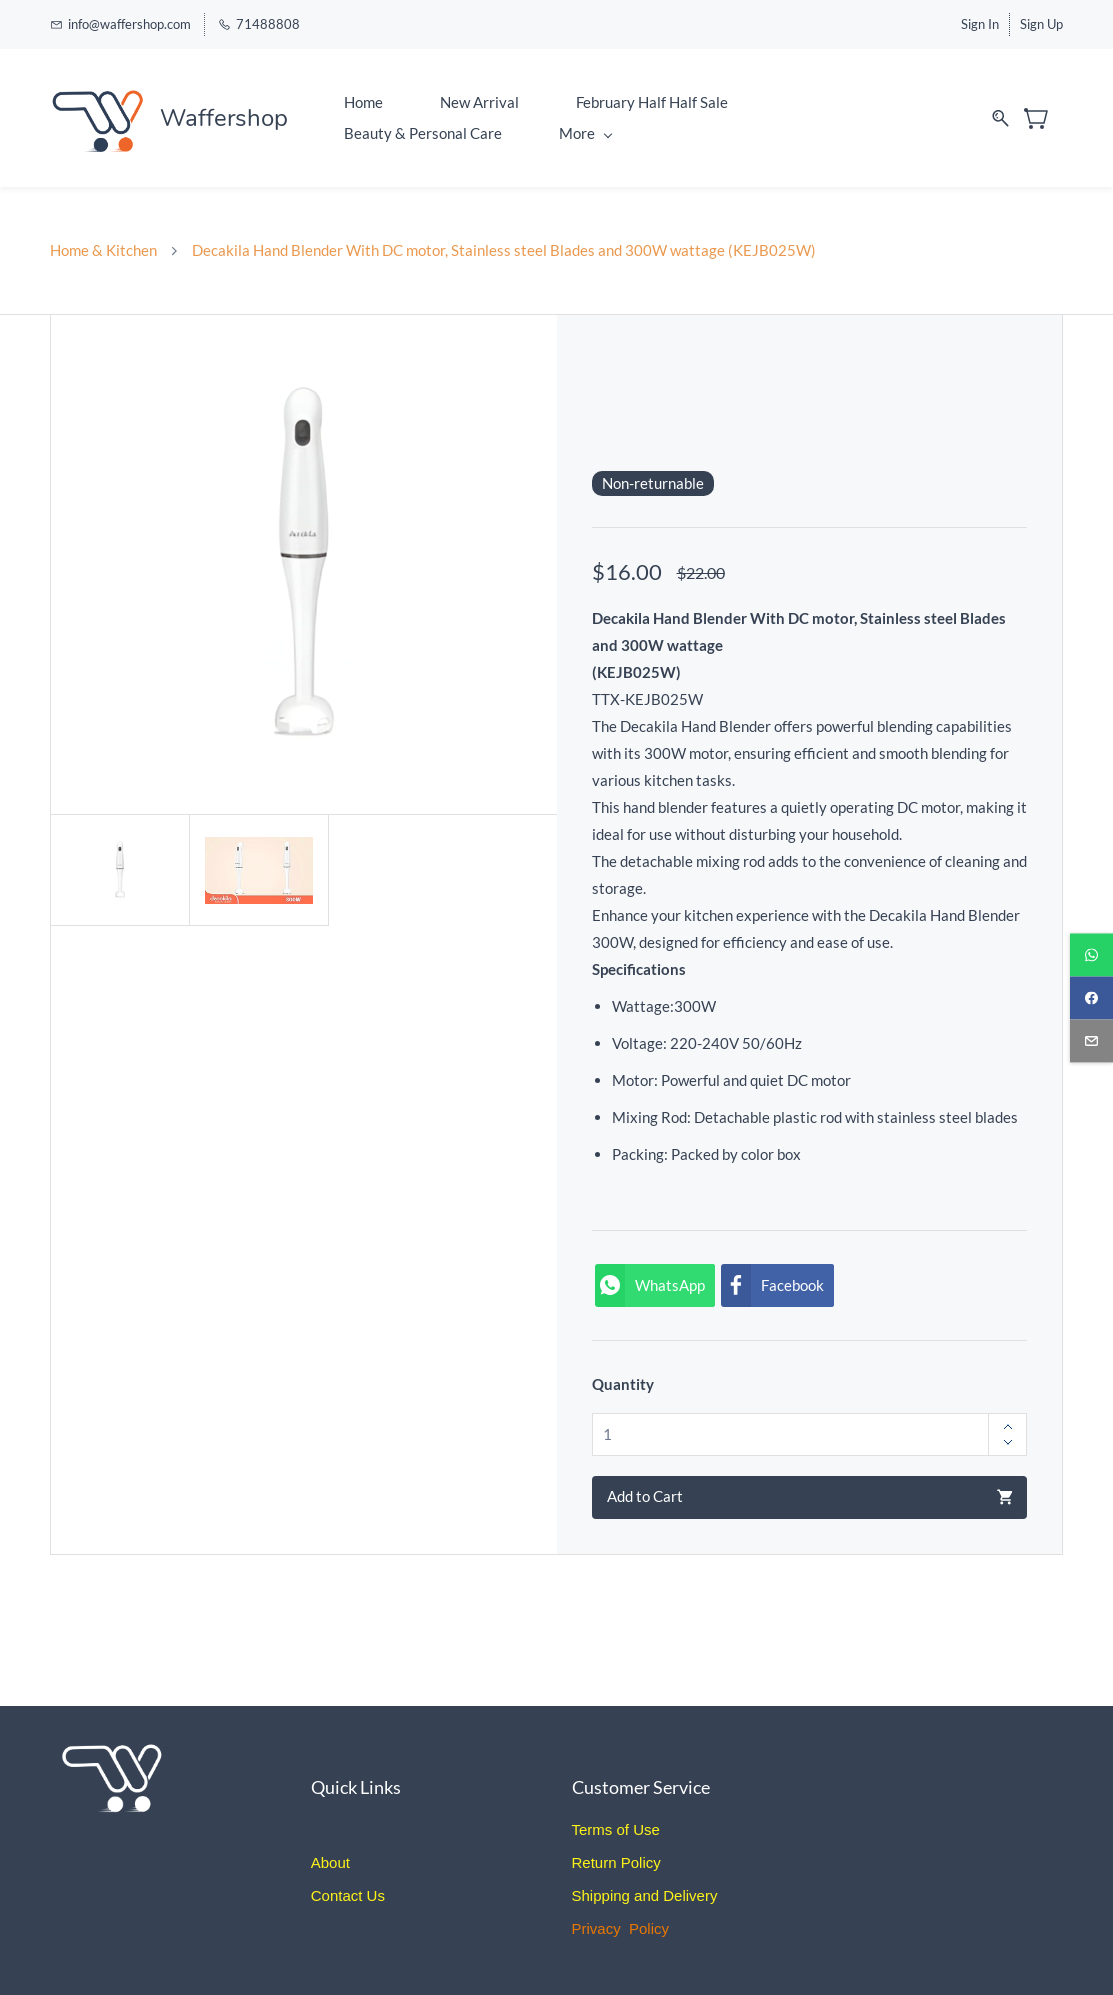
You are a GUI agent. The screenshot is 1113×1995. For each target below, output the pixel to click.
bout (335, 1862)
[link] (118, 1743)
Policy (639, 1862)
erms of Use (619, 1829)
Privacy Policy (621, 1928)
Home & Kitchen (103, 250)
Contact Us (348, 1895)
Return (594, 1862)
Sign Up (1041, 24)
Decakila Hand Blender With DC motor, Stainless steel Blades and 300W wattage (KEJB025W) (504, 250)
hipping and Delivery (650, 1895)
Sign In (980, 24)
